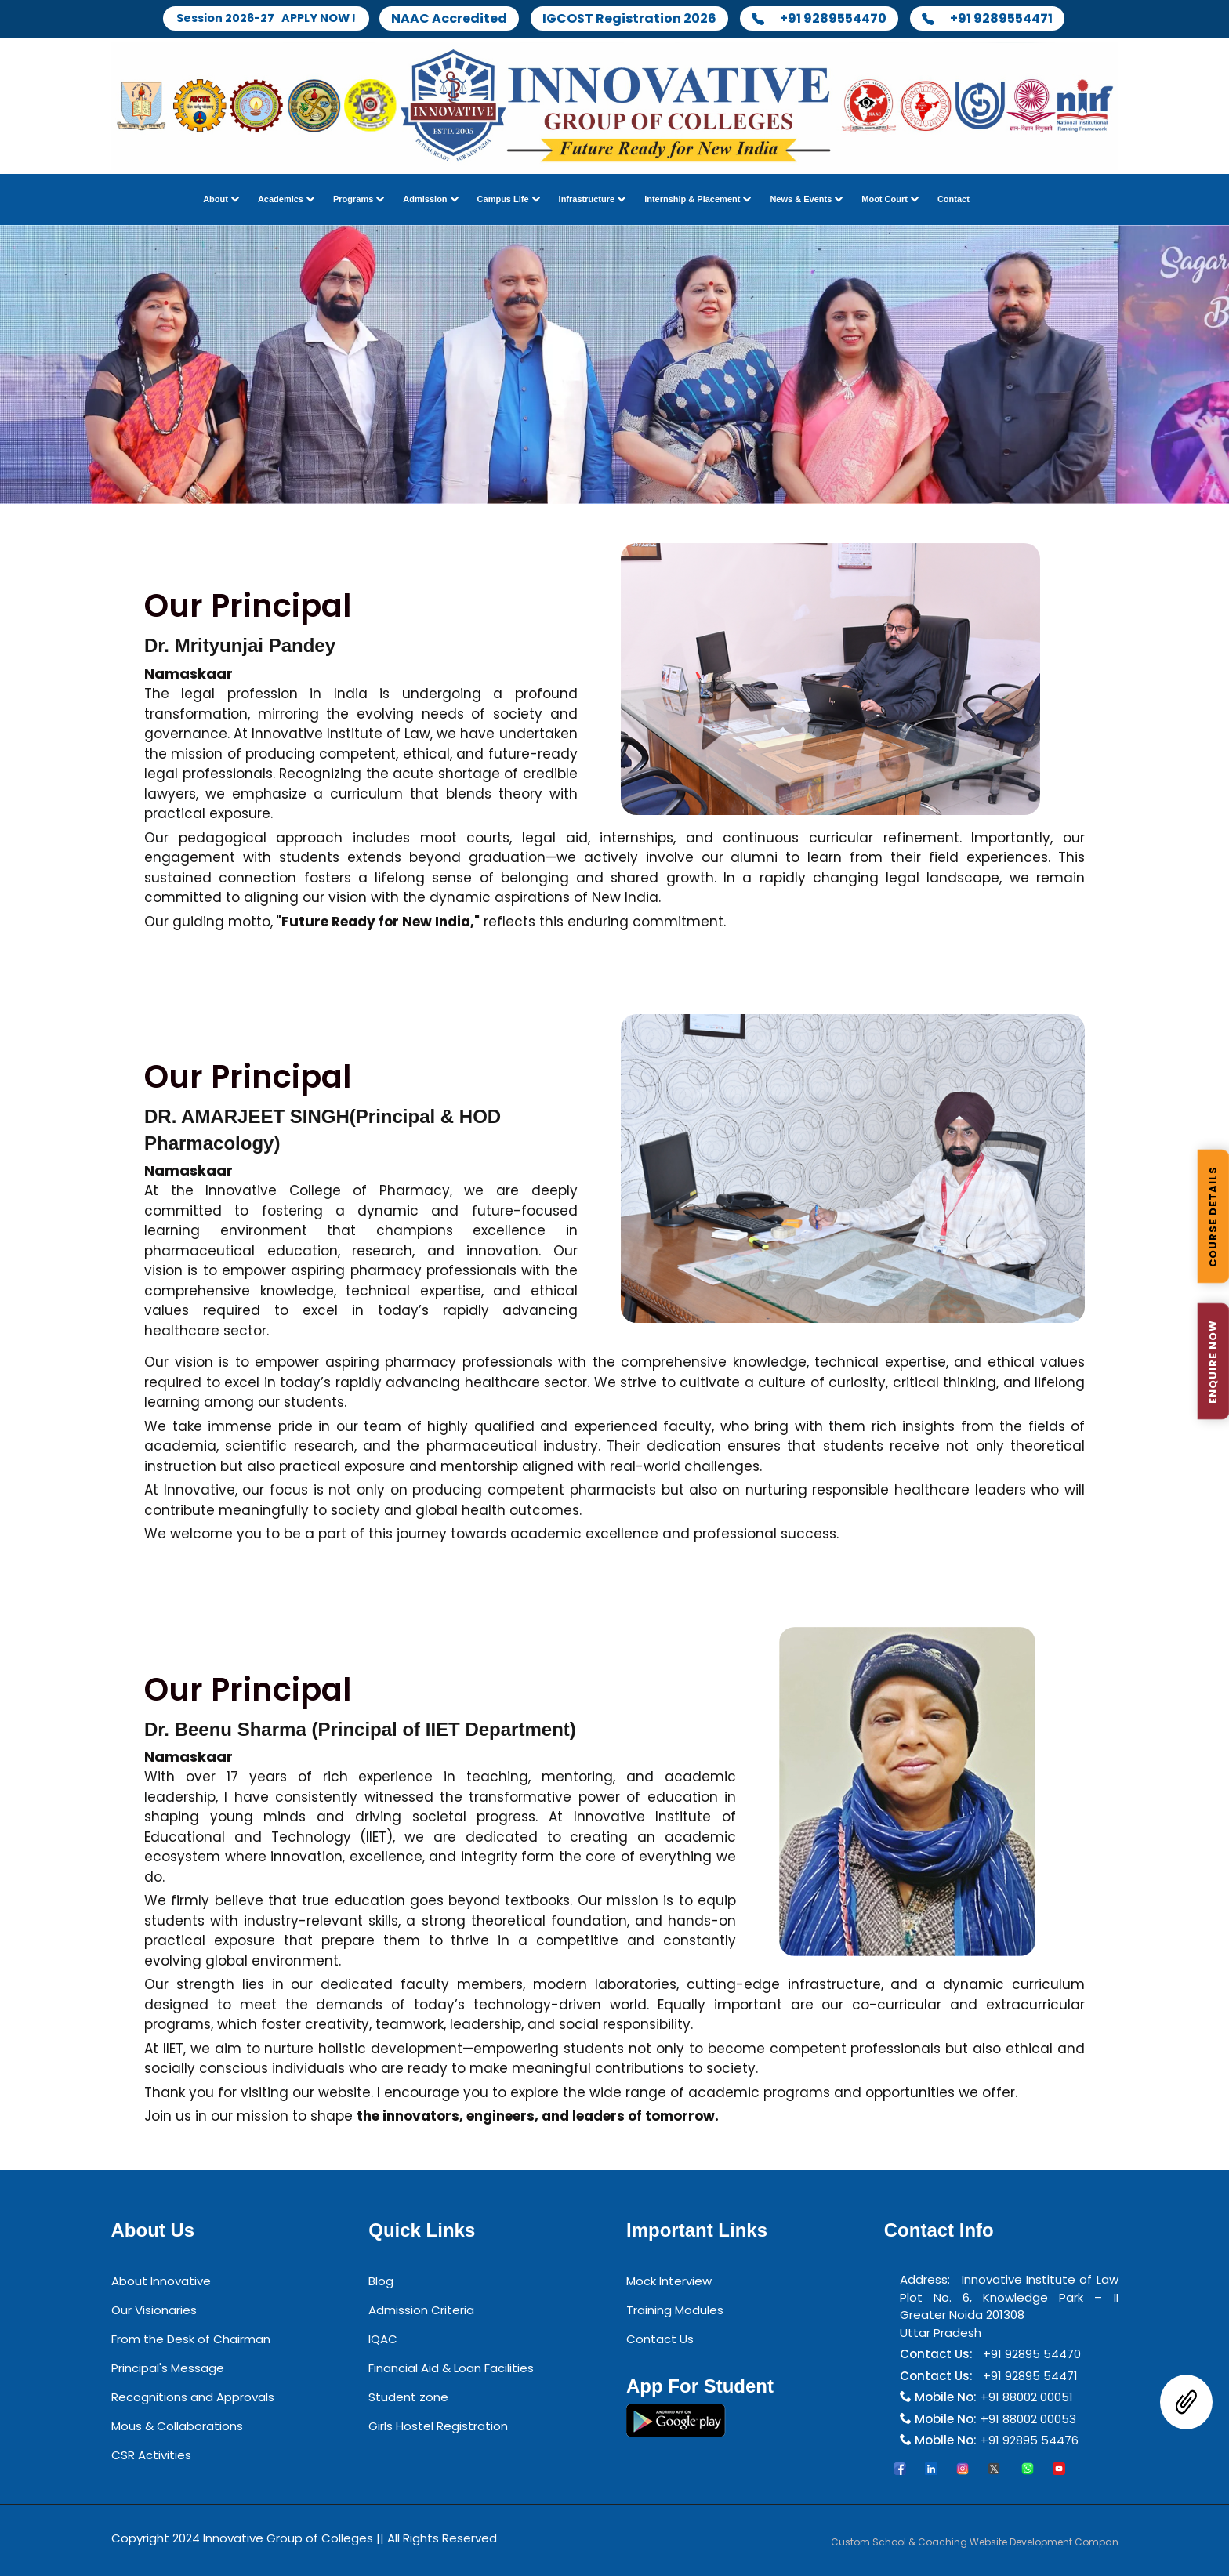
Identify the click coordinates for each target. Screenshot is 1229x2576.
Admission (425, 200)
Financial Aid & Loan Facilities (451, 2368)
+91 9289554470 (829, 19)
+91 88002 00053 (1028, 2419)
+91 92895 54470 (1029, 2354)
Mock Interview (669, 2281)
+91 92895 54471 (1027, 2376)
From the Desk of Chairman (190, 2339)
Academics (280, 200)
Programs (353, 200)
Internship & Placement (692, 200)
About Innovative (161, 2281)
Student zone (408, 2397)
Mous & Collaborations (177, 2426)
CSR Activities (151, 2455)
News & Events (801, 200)
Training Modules (674, 2310)
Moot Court (884, 200)
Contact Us (660, 2339)
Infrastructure (587, 200)
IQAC (382, 2339)
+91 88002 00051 (1027, 2397)
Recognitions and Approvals (192, 2397)
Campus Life (503, 200)
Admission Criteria (421, 2310)
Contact (953, 200)
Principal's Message (167, 2368)
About (215, 200)
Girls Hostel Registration (438, 2426)
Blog (380, 2281)
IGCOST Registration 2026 (640, 19)
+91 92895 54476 (1030, 2441)
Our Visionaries (154, 2310)
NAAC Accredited (459, 19)
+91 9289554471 (997, 19)
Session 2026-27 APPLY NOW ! (266, 18)
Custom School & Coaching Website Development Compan (974, 2542)
